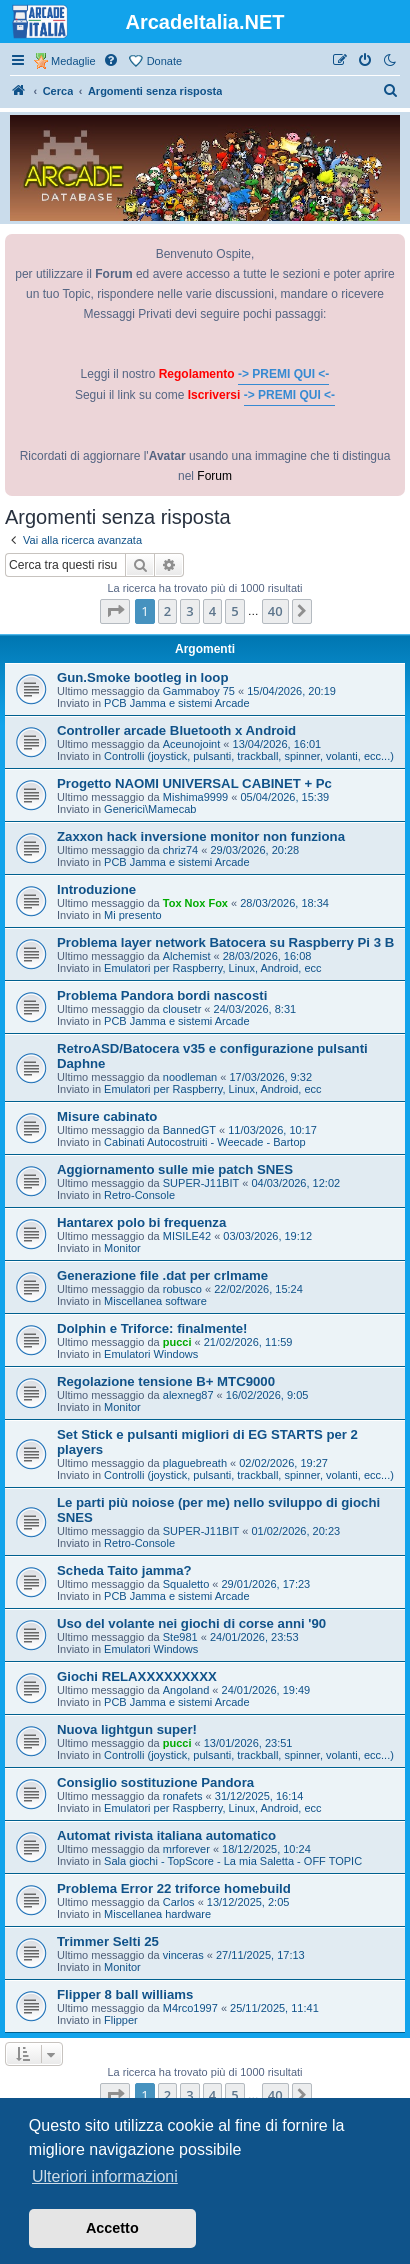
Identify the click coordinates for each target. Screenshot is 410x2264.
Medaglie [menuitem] (73, 61)
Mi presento (132, 915)
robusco (182, 1289)
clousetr (182, 1009)
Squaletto (186, 1584)
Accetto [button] (112, 2228)
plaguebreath (195, 1463)
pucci (177, 1342)
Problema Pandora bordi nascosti (162, 995)
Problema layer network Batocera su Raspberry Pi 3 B (225, 942)
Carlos (179, 1902)
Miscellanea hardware (157, 1914)
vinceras (183, 1955)
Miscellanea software (155, 1301)
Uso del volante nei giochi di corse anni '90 (191, 1623)
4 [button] (212, 611)
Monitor (122, 1248)
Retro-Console (139, 1195)
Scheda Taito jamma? (124, 1570)
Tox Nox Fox (195, 903)
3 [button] (189, 611)
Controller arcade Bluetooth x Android (176, 730)
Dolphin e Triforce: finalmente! (152, 1328)
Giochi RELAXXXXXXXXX (137, 1676)
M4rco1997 (190, 2008)
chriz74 (180, 850)
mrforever (186, 1849)
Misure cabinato (107, 1116)
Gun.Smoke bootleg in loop (142, 677)
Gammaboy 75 (199, 691)
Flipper (121, 2020)
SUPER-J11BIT (201, 1183)
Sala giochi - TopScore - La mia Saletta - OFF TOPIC (233, 1861)
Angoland (186, 1690)
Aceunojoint (192, 744)
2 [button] (167, 611)
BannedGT (189, 1130)
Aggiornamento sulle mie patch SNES (175, 1169)
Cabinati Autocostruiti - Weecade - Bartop (205, 1142)
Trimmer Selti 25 (108, 1941)
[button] (115, 611)
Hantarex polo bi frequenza (141, 1222)
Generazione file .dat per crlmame (162, 1275)
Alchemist (187, 956)
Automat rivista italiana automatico (166, 1835)
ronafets (183, 1796)
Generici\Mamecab (150, 809)
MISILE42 (187, 1236)
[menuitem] (112, 61)
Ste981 (180, 1637)
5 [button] (234, 611)
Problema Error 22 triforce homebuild (174, 1888)
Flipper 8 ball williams (125, 1994)
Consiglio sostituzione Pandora (155, 1782)
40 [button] (275, 611)
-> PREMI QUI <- (283, 374)
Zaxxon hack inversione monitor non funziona (201, 836)
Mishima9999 (195, 797)
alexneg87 (188, 1395)
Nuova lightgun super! (127, 1729)
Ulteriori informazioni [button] (105, 2176)
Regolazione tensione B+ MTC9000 (166, 1381)
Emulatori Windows (151, 1354)
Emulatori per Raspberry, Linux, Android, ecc (212, 968)
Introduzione (96, 889)
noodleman (190, 1077)
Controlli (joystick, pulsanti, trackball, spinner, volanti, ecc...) (249, 756)
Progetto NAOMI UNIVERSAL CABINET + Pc (194, 783)
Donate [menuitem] (164, 61)
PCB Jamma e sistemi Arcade (177, 703)
